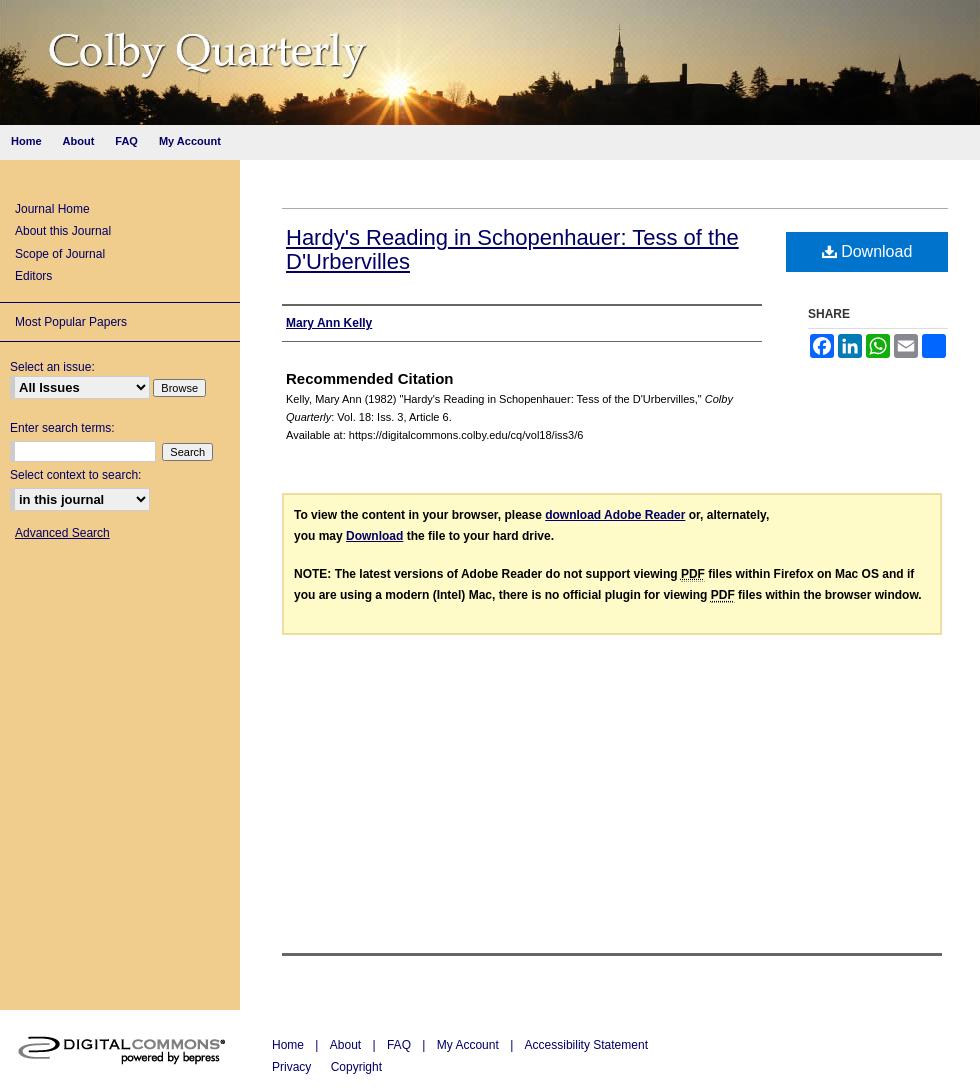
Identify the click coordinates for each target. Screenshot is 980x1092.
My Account (469, 1045)
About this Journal (63, 231)
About (347, 1045)
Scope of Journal (60, 254)
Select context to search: (75, 475)
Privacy (293, 1067)
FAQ (400, 1045)
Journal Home (52, 209)
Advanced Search (62, 533)
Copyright (356, 1067)
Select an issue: (52, 367)
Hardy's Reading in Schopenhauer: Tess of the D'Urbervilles (512, 249)
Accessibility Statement (586, 1045)
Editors (33, 276)
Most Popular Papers (71, 322)
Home (289, 1045)
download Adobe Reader (615, 515)
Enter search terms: (62, 428)
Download (867, 251)
